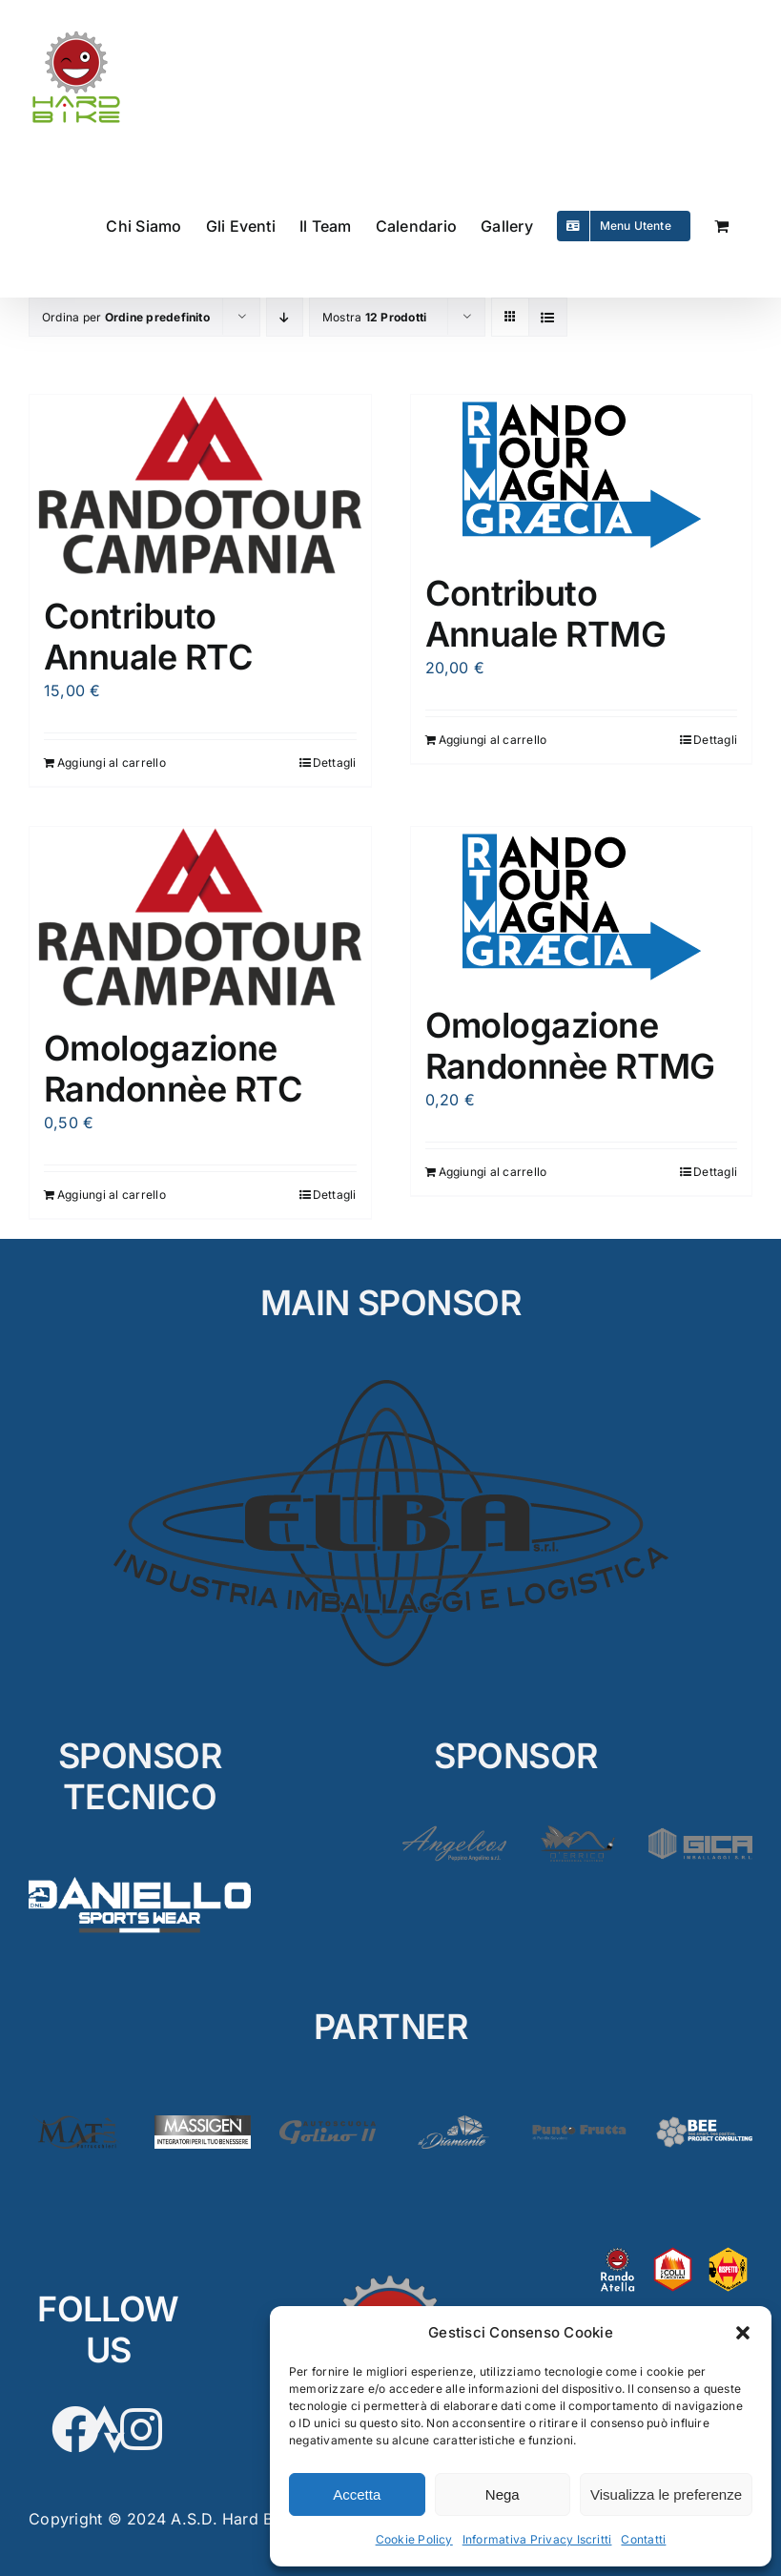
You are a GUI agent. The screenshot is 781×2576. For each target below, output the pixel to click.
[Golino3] (327, 2123)
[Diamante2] (453, 2123)
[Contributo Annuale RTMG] (581, 474)
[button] (742, 2332)
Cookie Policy (414, 2539)
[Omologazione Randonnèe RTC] (200, 918)
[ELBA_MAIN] (390, 1380)
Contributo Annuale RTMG (546, 613)
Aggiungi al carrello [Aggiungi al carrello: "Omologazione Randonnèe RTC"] (111, 1194)
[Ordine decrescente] (284, 317)
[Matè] (77, 2123)
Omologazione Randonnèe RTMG (570, 1045)
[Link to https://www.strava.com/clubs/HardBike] (108, 2429)
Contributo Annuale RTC (148, 636)
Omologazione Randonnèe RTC (173, 1068)
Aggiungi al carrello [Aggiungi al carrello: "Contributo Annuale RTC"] (111, 762)
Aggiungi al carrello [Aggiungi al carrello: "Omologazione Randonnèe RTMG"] (493, 1171)
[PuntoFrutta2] (578, 2123)
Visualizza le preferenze (666, 2494)
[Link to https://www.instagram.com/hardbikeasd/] (141, 2429)
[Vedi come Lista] (547, 317)
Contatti (643, 2539)
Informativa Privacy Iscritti (537, 2539)
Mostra (374, 317)
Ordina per (126, 317)
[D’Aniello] (140, 1874)
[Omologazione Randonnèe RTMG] (581, 906)
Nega (502, 2494)
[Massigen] (202, 2123)
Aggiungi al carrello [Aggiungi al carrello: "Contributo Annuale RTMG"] (493, 739)
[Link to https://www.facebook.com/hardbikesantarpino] (75, 2429)
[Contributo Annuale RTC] (200, 486)
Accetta (356, 2494)
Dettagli (335, 762)
